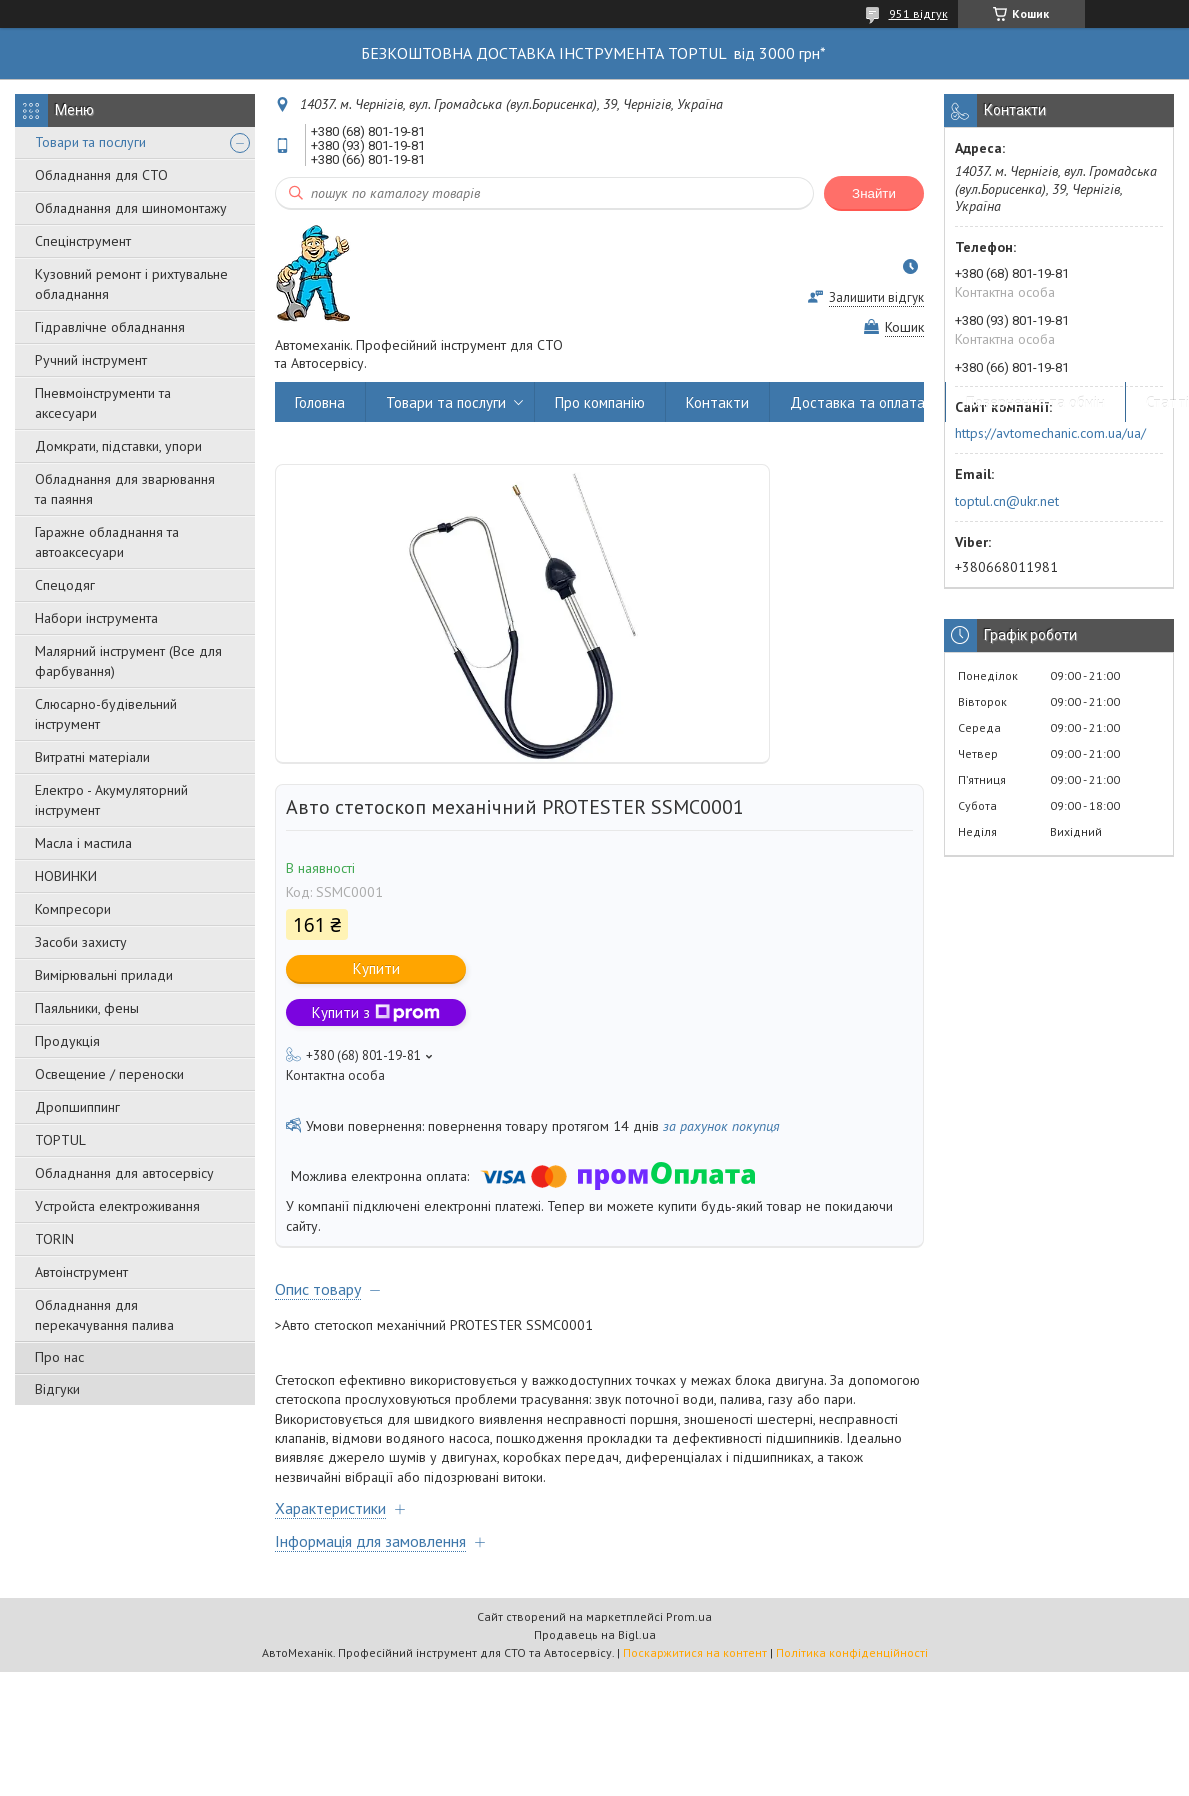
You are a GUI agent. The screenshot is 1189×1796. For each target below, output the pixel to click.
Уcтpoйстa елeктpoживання (117, 1206)
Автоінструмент (81, 1272)
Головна (320, 402)
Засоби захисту (81, 942)
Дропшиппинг (77, 1107)
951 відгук (918, 13)
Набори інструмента (96, 618)
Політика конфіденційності (852, 1652)
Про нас (59, 1357)
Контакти (717, 402)
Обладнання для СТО (101, 175)
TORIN (54, 1239)
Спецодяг (65, 585)
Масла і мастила (83, 843)
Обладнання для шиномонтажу (131, 208)
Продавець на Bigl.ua (595, 1634)
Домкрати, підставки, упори (118, 446)
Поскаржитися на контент (695, 1652)
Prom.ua (689, 1616)
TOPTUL (60, 1140)
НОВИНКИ (66, 876)
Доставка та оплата (857, 402)
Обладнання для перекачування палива (104, 1315)
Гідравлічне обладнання (110, 327)
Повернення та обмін (1035, 402)
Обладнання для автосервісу (124, 1173)
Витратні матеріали (92, 757)
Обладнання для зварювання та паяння (125, 489)
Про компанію (600, 402)
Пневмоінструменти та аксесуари (103, 403)
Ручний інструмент (91, 360)
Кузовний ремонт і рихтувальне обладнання (131, 284)
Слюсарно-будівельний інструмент (106, 714)
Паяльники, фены (87, 1008)
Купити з (376, 1012)
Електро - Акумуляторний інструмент (111, 800)
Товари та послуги (90, 142)
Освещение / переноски (109, 1074)
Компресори (73, 909)
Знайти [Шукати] (874, 193)
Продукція (67, 1041)
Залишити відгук (876, 297)
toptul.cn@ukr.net (1007, 501)
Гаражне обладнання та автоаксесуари (107, 542)
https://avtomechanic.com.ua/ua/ (1050, 433)
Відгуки (57, 1389)
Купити (376, 968)
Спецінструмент (83, 241)
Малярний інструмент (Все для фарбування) (128, 661)
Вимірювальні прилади (104, 975)
